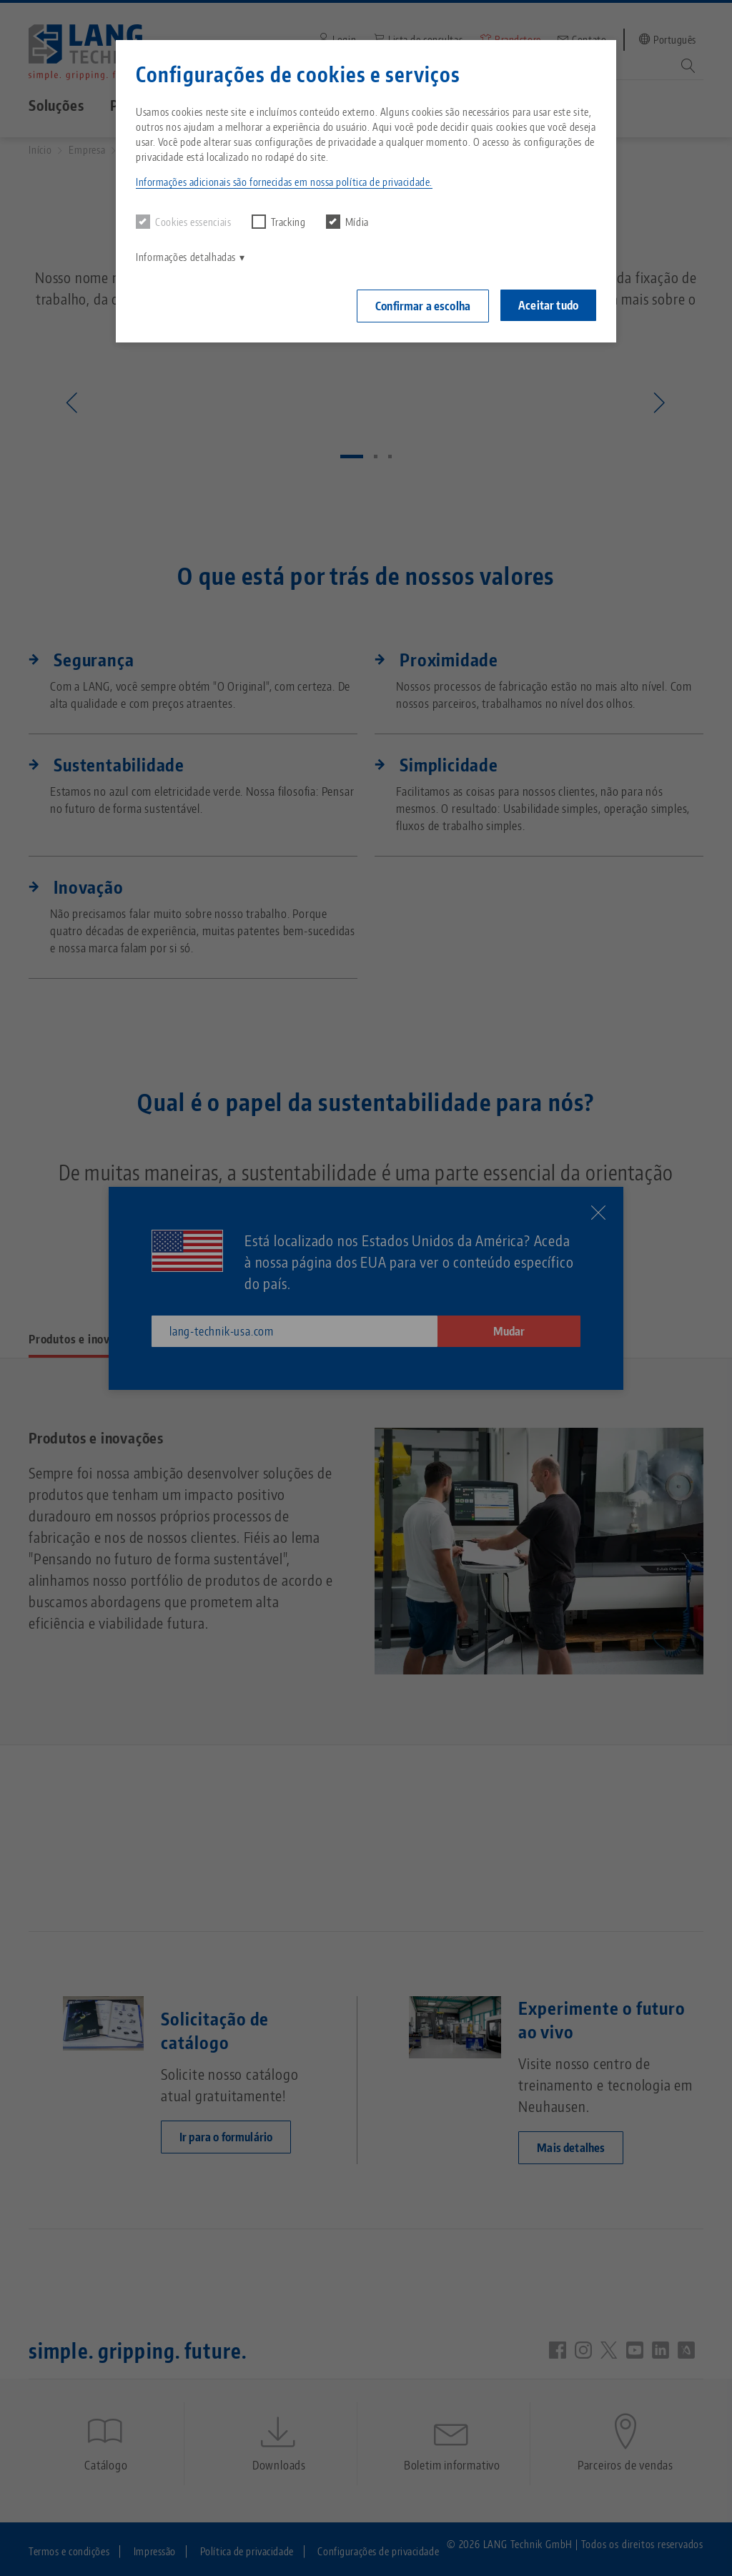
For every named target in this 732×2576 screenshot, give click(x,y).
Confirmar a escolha (422, 306)
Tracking (279, 221)
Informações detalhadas (186, 257)
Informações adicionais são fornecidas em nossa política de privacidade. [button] (284, 182)
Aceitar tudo (548, 305)
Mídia (347, 221)
